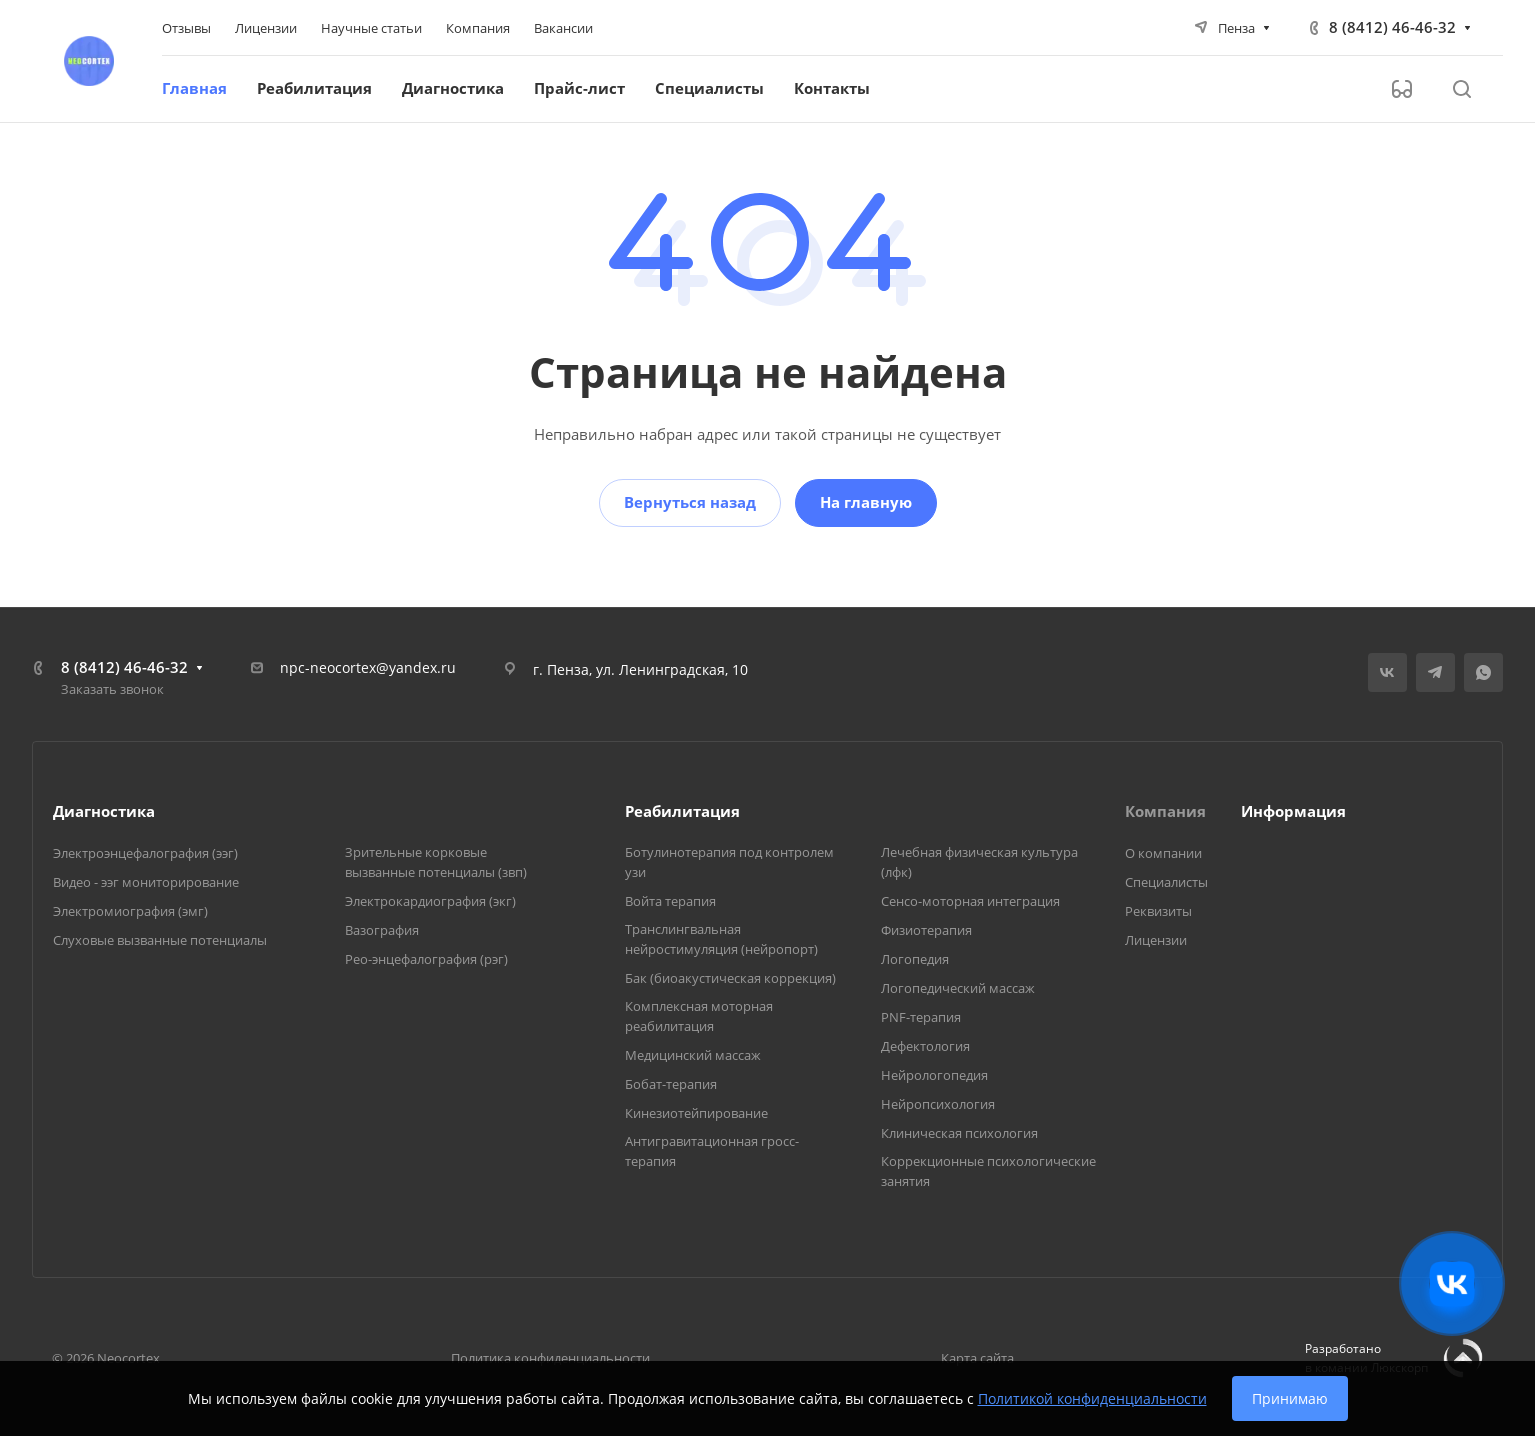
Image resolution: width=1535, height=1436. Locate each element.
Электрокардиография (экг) (430, 901)
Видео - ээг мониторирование (146, 882)
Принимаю (1290, 1398)
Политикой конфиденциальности (1092, 1398)
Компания (1165, 811)
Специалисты (1166, 882)
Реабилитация (682, 811)
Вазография (382, 930)
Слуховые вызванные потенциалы (160, 940)
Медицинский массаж (693, 1055)
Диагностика (104, 811)
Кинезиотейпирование (696, 1113)
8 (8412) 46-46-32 (1392, 27)
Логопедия (915, 959)
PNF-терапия (921, 1017)
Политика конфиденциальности (550, 1358)
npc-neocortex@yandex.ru (368, 667)
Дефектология (925, 1046)
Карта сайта (977, 1358)
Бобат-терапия (671, 1084)
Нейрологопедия (934, 1075)
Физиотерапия (926, 930)
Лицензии (1156, 940)
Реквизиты (1158, 911)
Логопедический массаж (958, 988)
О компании (1163, 853)
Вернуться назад (690, 502)
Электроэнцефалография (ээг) (145, 853)
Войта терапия (670, 901)
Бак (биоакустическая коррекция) (730, 978)
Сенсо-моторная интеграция (970, 901)
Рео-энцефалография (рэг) (426, 959)
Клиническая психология (959, 1133)
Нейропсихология (938, 1104)
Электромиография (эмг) (130, 911)
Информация (1293, 811)
